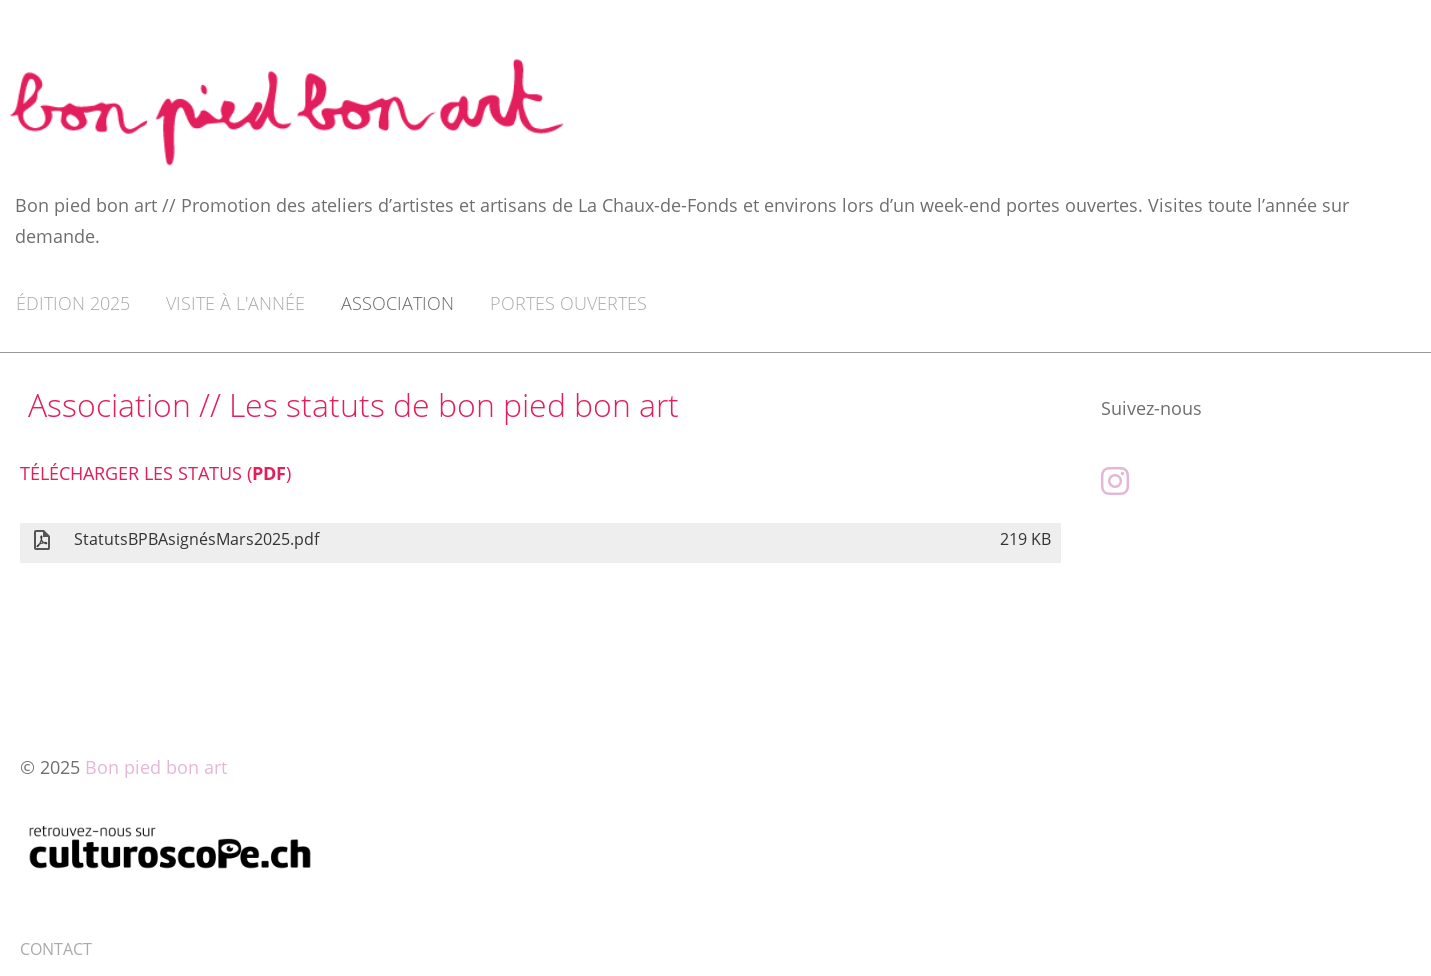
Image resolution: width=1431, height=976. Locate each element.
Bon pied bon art (156, 767)
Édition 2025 (73, 303)
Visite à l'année (235, 303)
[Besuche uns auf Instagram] (1115, 480)
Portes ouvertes (568, 303)
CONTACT (56, 949)
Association (397, 303)
